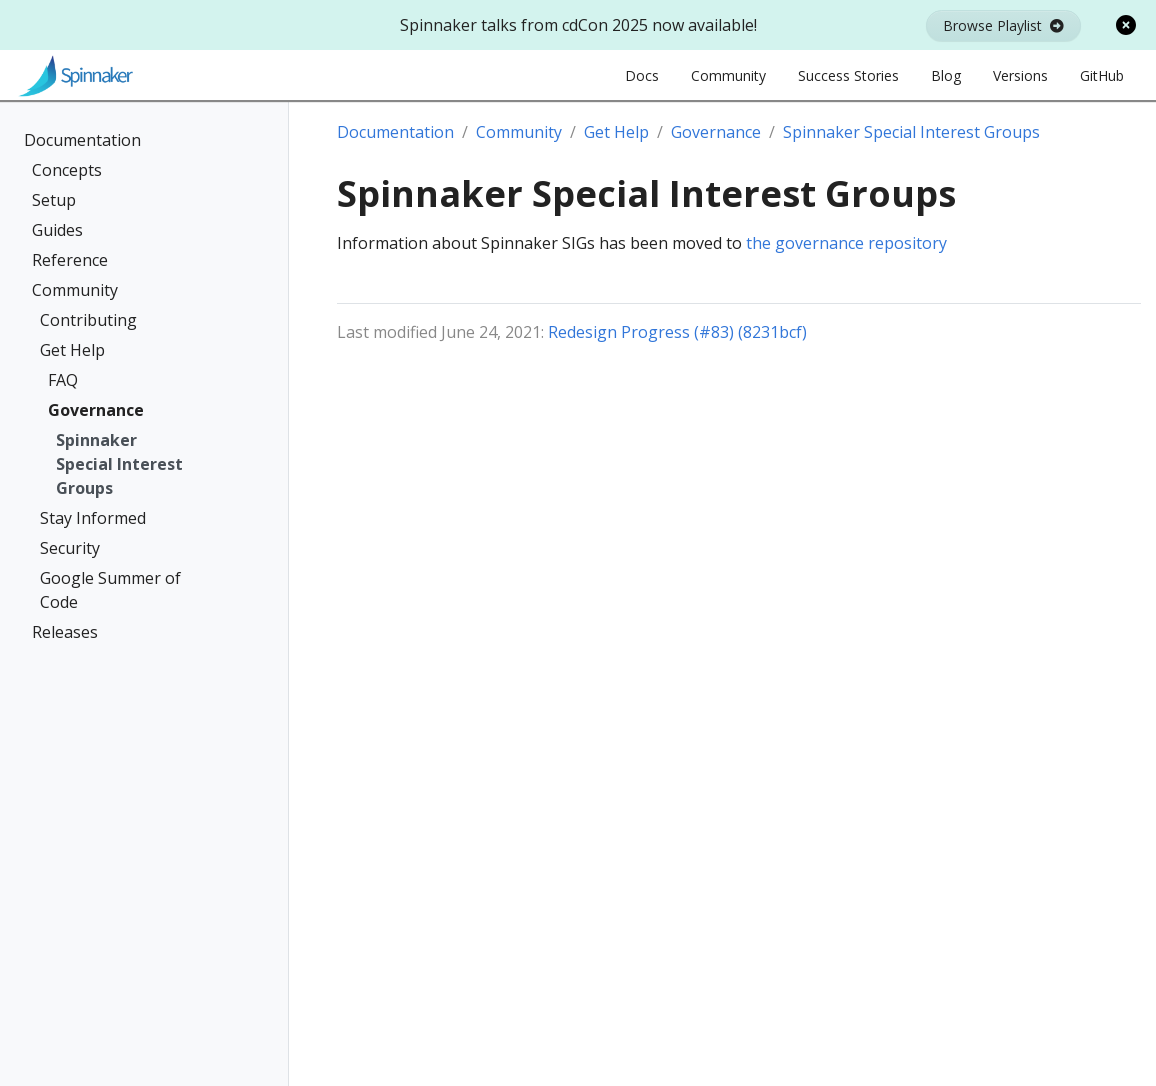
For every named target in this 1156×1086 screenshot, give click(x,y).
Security (70, 548)
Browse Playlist (1003, 25)
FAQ (63, 380)
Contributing (88, 320)
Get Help (72, 350)
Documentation (82, 140)
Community (75, 290)
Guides (57, 230)
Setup (54, 200)
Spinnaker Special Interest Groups (119, 464)
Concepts (67, 170)
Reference (70, 260)
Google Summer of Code (110, 590)
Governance (96, 410)
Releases (65, 632)
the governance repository (846, 243)
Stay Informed (93, 518)
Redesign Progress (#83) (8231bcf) (677, 332)
